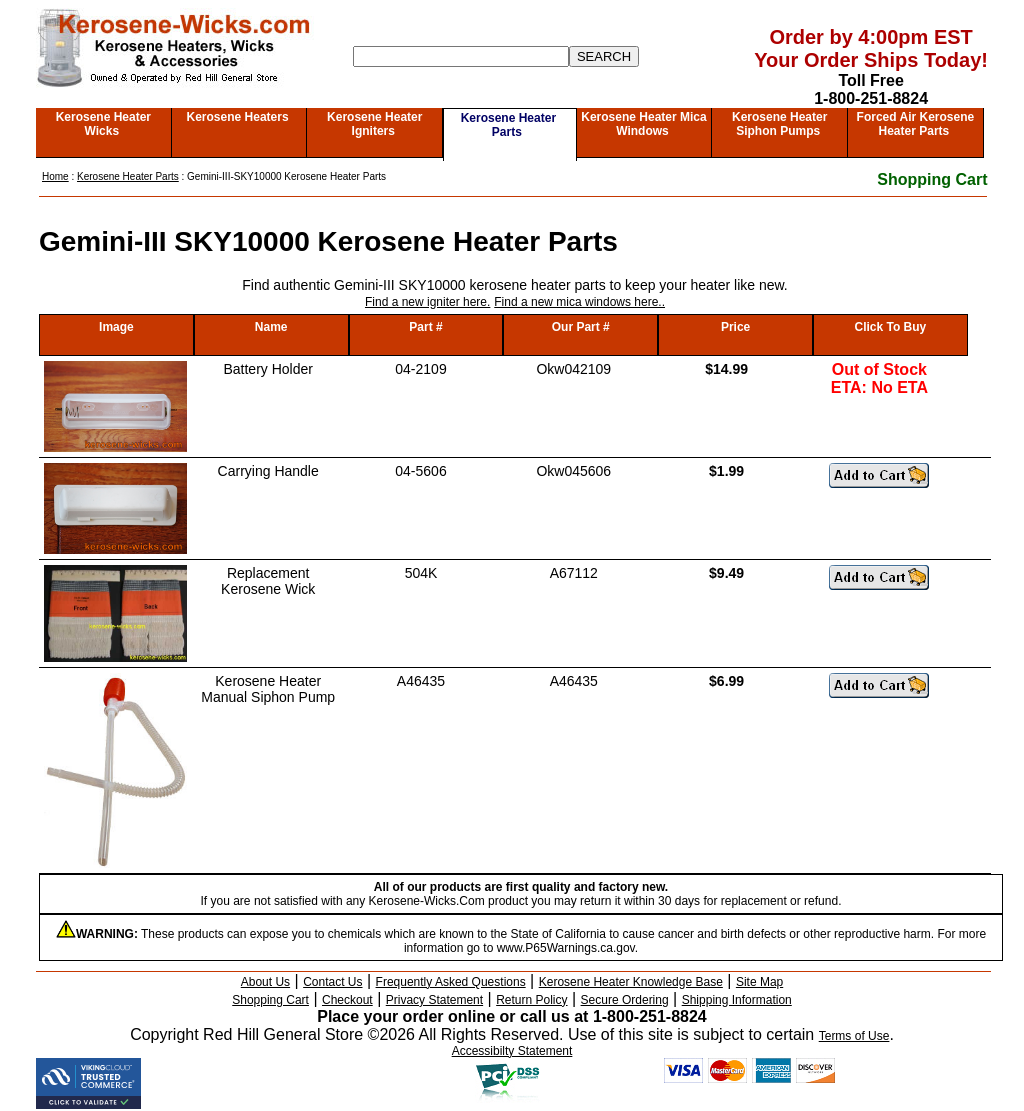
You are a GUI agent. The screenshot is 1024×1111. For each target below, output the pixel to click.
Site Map (759, 982)
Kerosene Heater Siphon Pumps (779, 124)
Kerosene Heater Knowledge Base (631, 982)
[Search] (461, 56)
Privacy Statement (434, 1000)
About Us (265, 982)
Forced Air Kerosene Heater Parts (916, 124)
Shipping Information (737, 1000)
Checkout (347, 1000)
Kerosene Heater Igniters (374, 124)
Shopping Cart (932, 179)
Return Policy (531, 1000)
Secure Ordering (625, 1000)
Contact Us (332, 982)
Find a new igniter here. (427, 302)
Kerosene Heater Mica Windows (643, 124)
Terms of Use (854, 1036)
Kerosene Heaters (238, 117)
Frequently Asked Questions (451, 982)
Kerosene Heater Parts (508, 125)
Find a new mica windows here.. (579, 302)
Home (55, 176)
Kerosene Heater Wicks (103, 124)
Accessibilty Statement (512, 1051)
